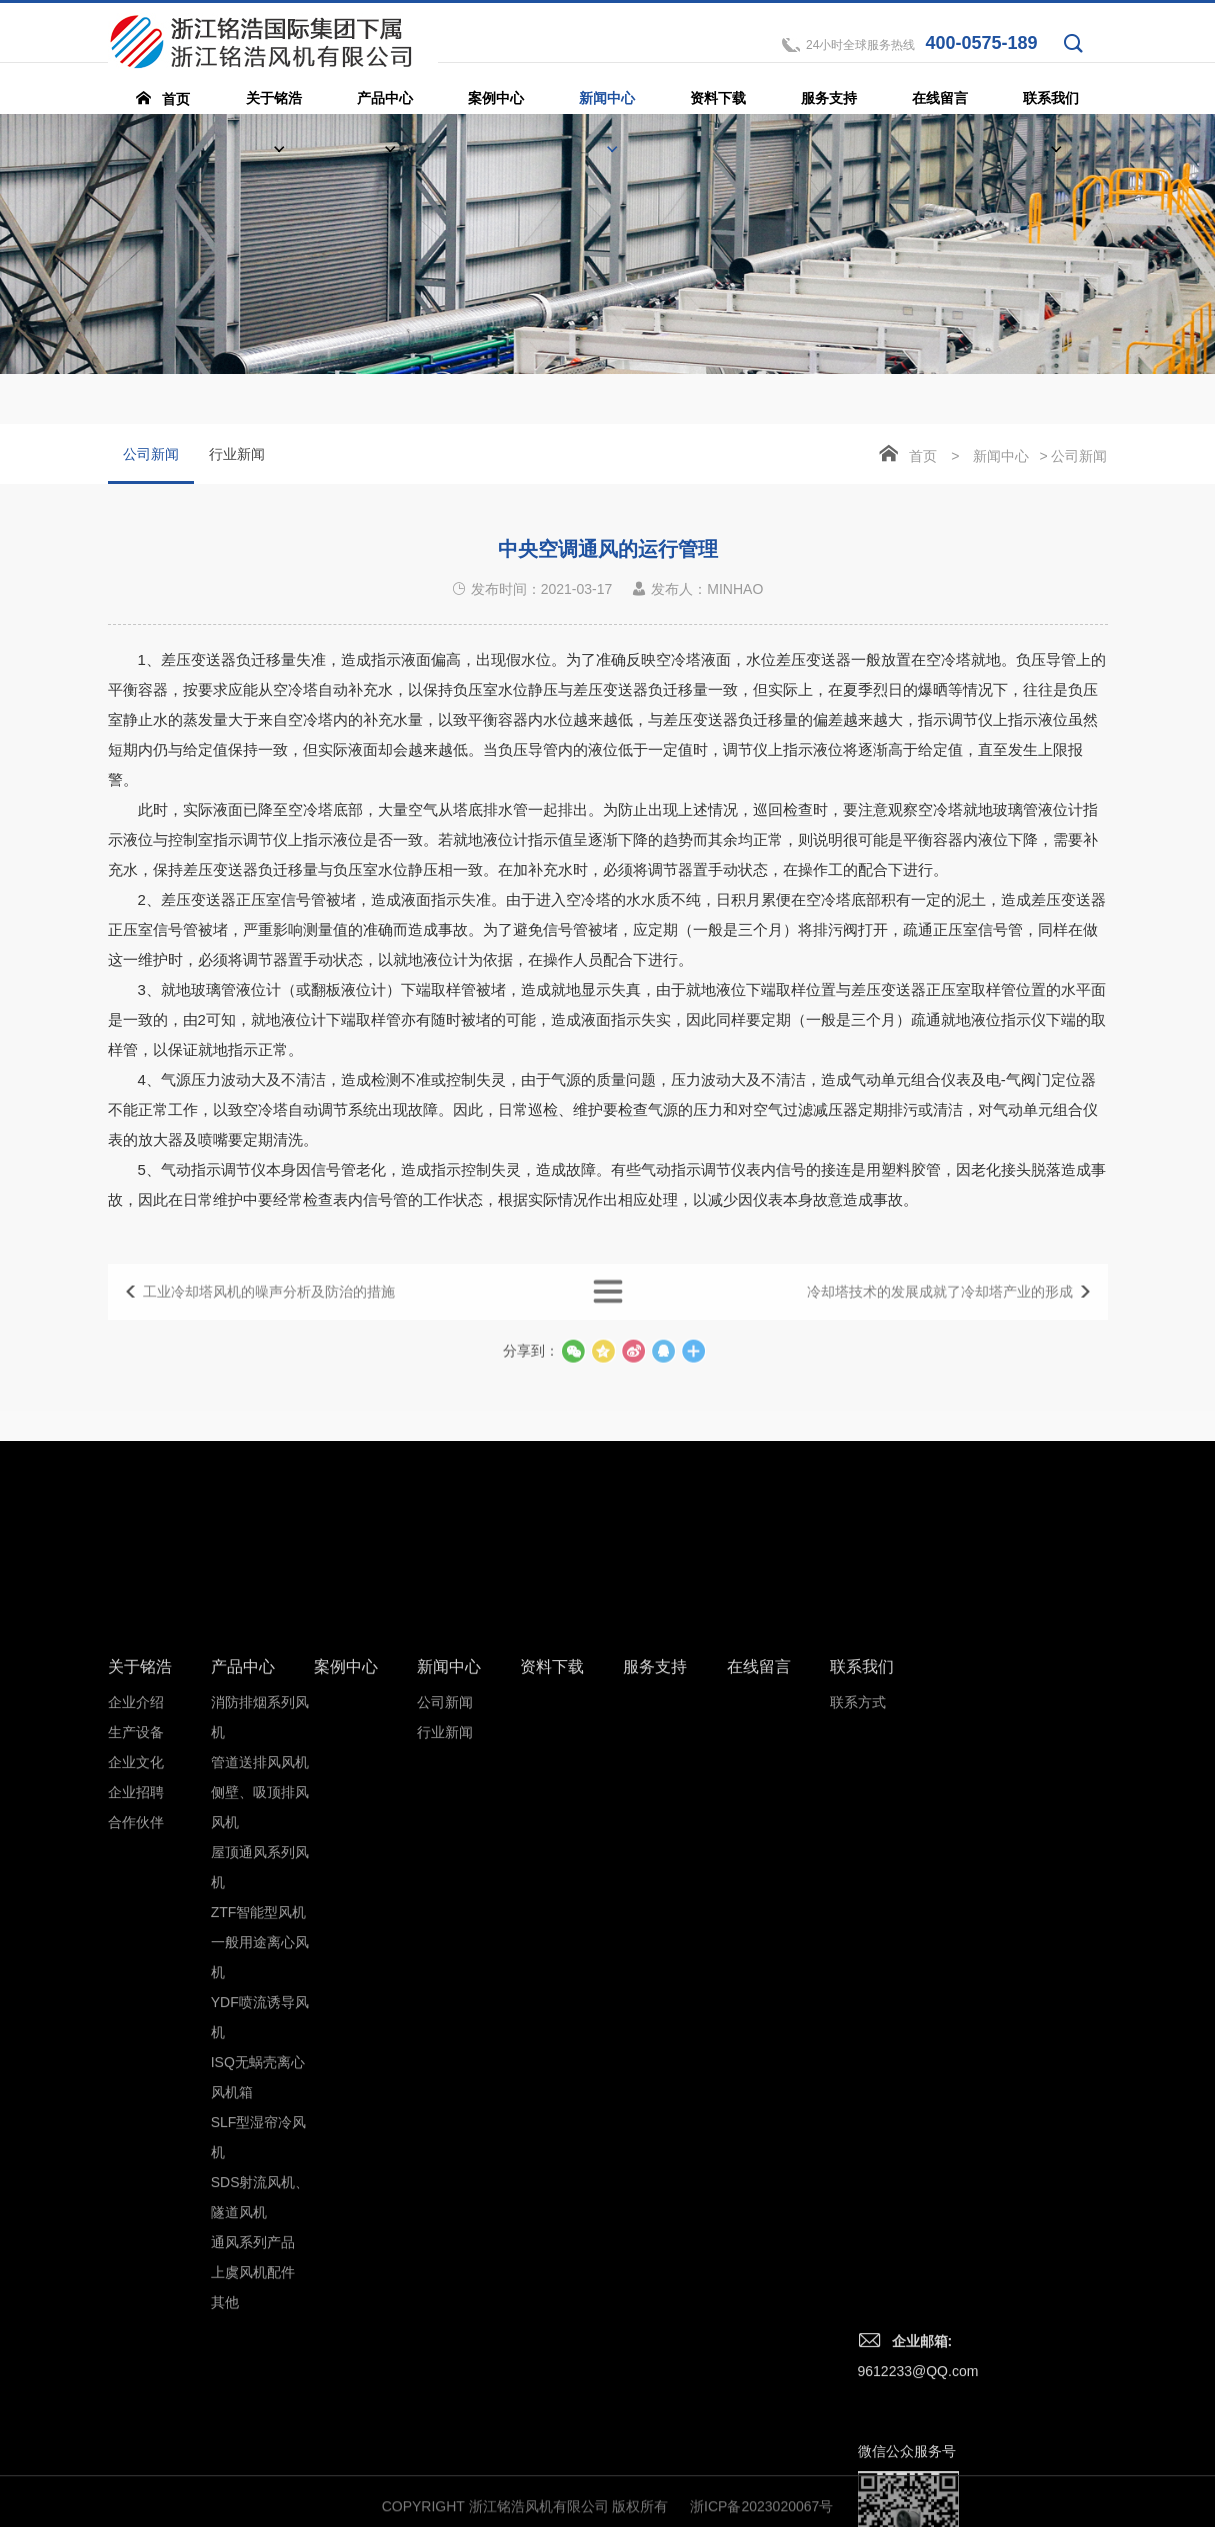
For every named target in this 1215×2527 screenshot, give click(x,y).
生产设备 (136, 2109)
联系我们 (862, 2043)
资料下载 (552, 2043)
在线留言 (759, 2043)
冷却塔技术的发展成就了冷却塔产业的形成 (940, 1312)
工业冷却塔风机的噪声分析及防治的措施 (269, 1312)
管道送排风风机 (260, 2139)
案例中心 (346, 2043)
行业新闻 (237, 454)
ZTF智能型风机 (259, 2289)
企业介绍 (136, 2079)
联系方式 (858, 2079)
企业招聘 (136, 2169)
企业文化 (136, 2139)
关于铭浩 (140, 2043)
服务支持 (655, 2043)
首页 (923, 456)
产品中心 (243, 2043)
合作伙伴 (136, 2199)
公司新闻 (151, 465)
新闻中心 (1001, 456)
